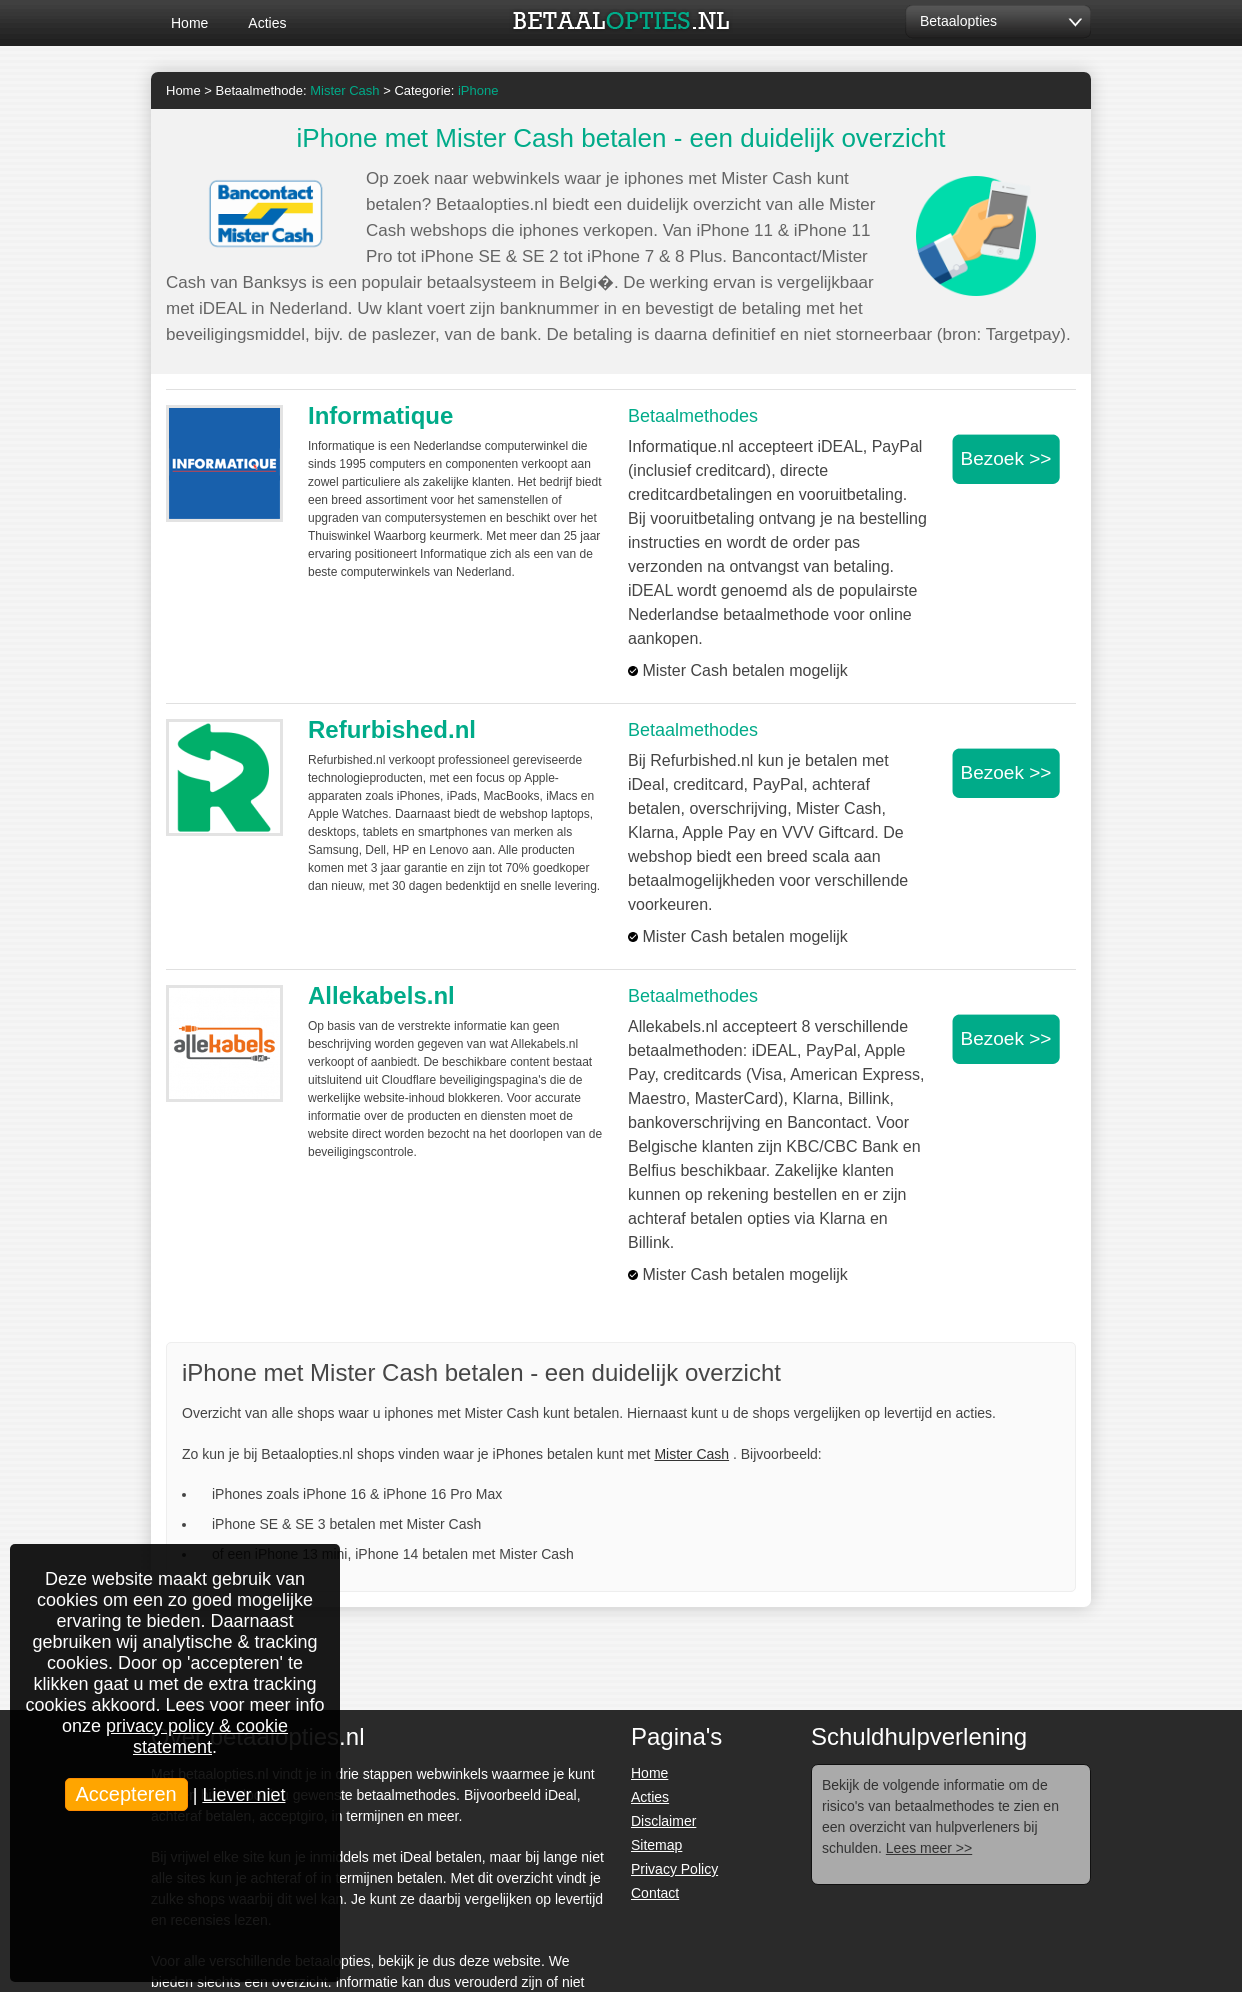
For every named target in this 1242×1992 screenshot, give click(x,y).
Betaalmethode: (298, 90)
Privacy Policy (674, 1869)
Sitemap (656, 1845)
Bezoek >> (1006, 458)
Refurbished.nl (392, 729)
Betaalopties (958, 21)
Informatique (380, 415)
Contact (655, 1893)
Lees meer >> (929, 1848)
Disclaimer (663, 1821)
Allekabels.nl (381, 995)
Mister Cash (691, 1454)
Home (189, 23)
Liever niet (243, 1795)
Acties (267, 23)
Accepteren (126, 1794)
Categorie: (446, 90)
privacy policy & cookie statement (197, 1736)
